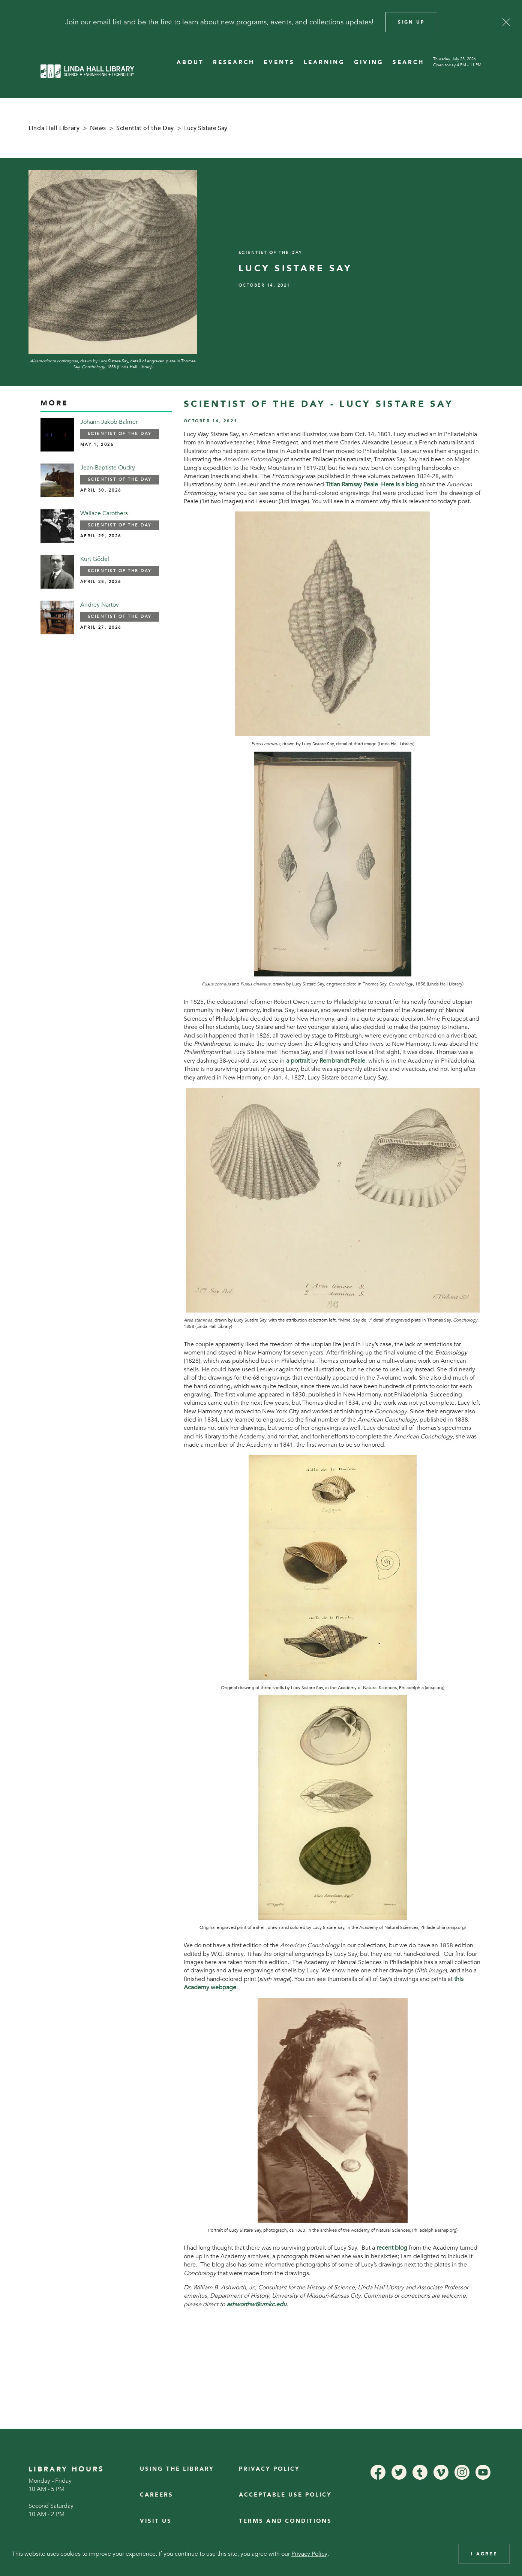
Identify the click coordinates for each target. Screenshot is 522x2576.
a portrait (298, 1061)
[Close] (506, 22)
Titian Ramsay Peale (352, 484)
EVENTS (279, 62)
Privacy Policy (269, 2469)
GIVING (369, 62)
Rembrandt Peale (342, 1061)
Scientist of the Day (145, 128)
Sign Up (411, 22)
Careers (156, 2495)
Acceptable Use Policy (285, 2495)
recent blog (391, 2248)
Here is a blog (399, 484)
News (98, 128)
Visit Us (156, 2521)
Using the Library (177, 2469)
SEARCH (408, 62)
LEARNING (324, 62)
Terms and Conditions (285, 2521)
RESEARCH (234, 62)
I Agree (484, 2554)
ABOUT (190, 62)
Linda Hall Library (54, 128)
